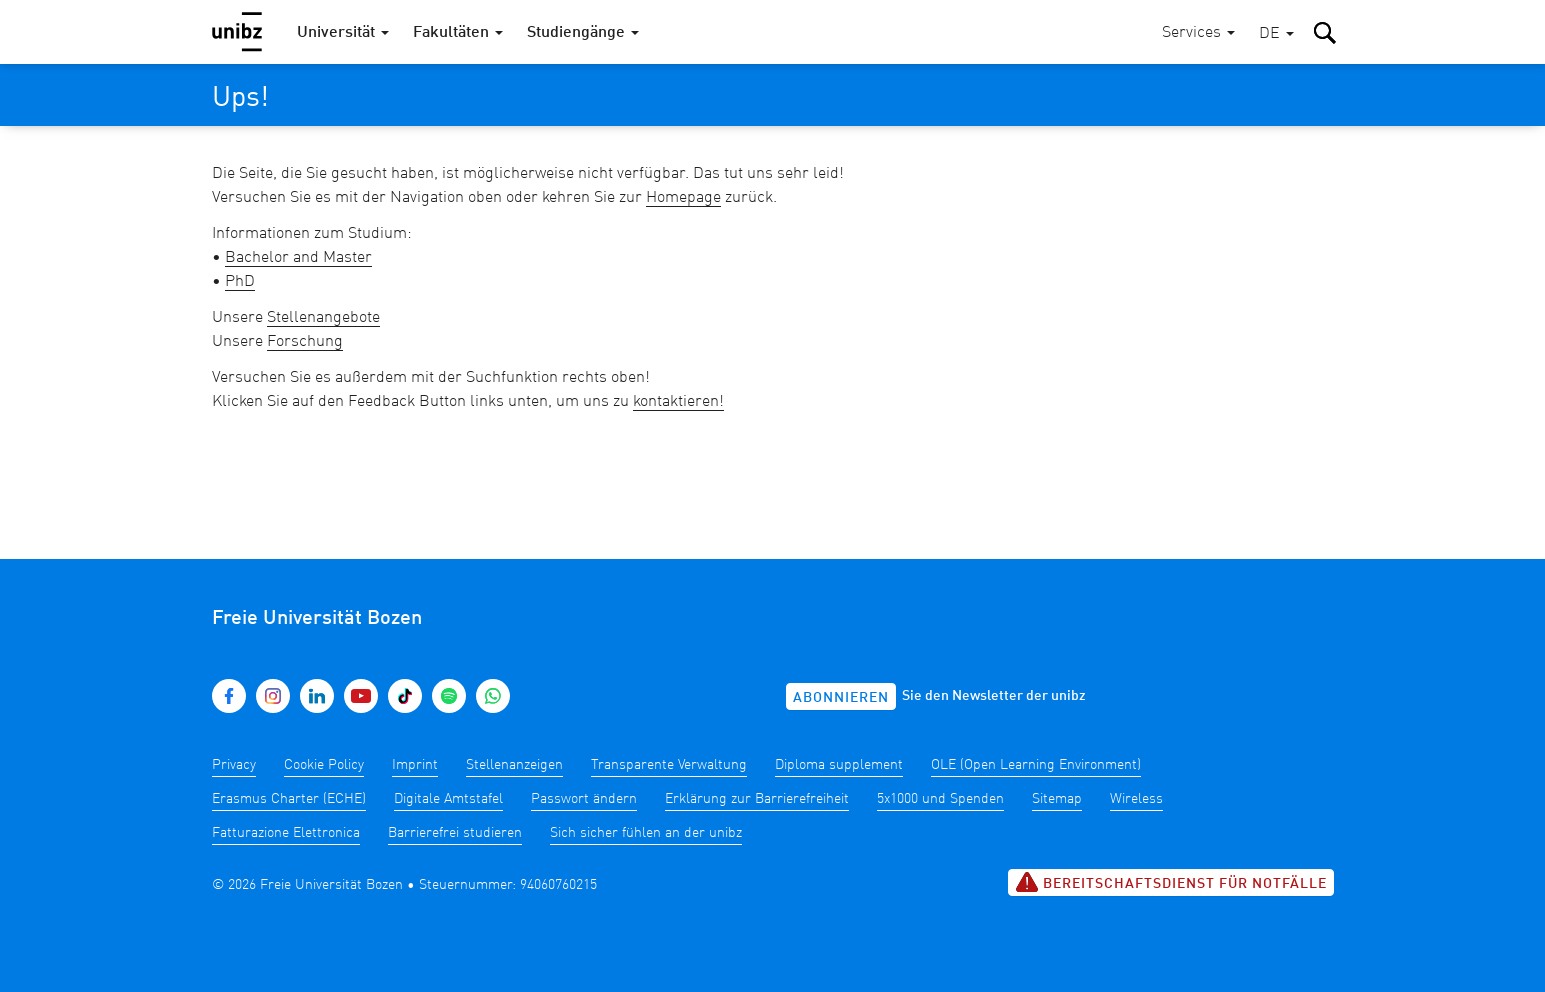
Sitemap (1057, 799)
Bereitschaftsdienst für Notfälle (1171, 882)
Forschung (305, 342)
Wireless (1136, 799)
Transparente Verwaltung (669, 765)
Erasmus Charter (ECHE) (289, 799)
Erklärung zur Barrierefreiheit (757, 799)
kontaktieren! (678, 402)
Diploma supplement (839, 765)
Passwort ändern (584, 799)
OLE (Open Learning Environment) (1036, 765)
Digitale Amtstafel (448, 799)
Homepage (683, 198)
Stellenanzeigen (514, 765)
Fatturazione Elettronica (286, 833)
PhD (240, 282)
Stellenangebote (323, 318)
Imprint (415, 765)
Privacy (234, 765)
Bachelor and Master (298, 258)
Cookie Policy (324, 765)
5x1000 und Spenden (940, 799)
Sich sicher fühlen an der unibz (646, 833)
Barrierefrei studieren (455, 833)
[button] (1276, 34)
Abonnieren (841, 698)
